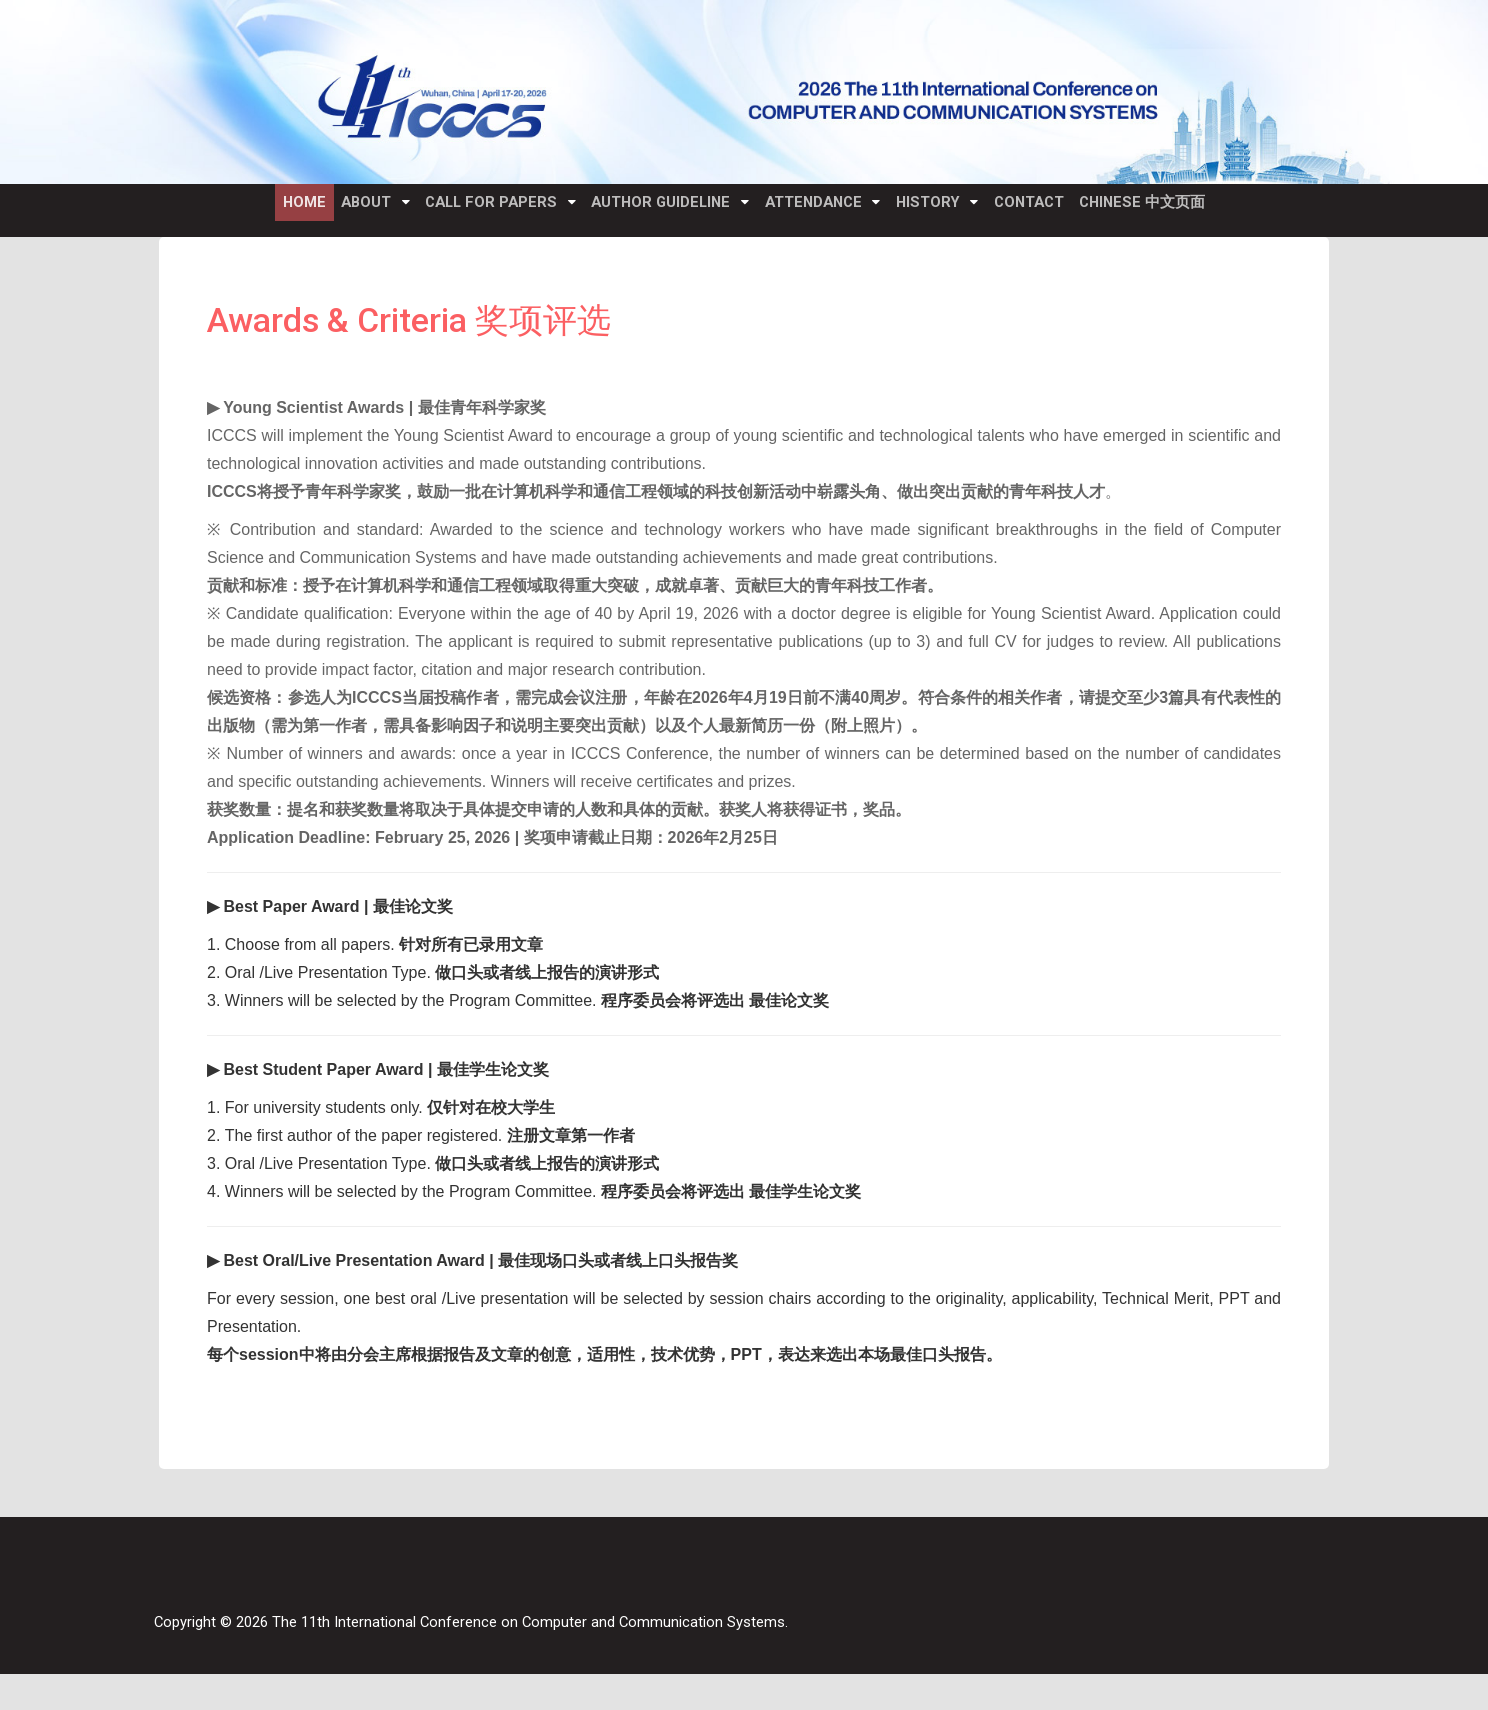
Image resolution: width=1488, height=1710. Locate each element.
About (342, 211)
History (949, 211)
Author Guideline (659, 211)
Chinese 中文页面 (1183, 211)
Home (265, 211)
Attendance (822, 211)
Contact (1059, 211)
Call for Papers (478, 211)
